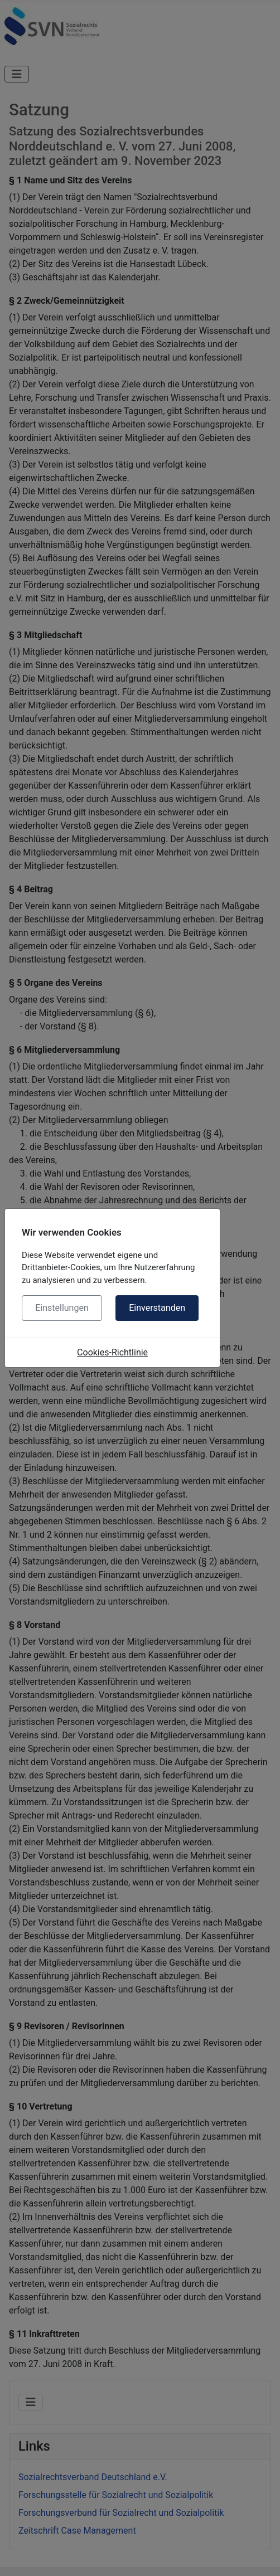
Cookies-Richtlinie (112, 1352)
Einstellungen (62, 1307)
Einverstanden (157, 1307)
